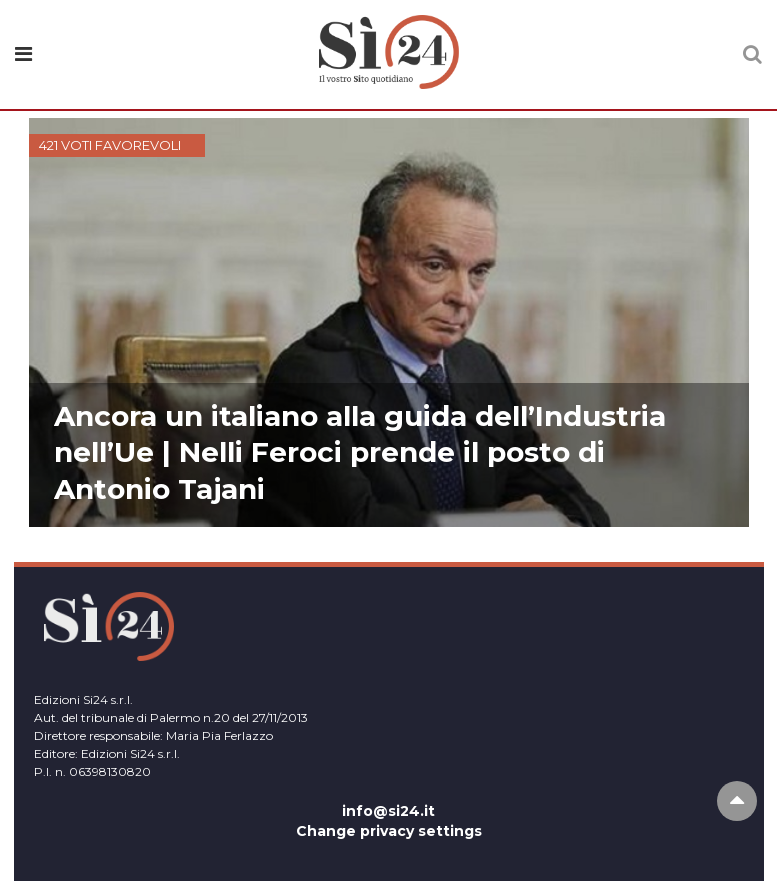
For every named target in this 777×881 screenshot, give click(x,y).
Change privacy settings (389, 831)
